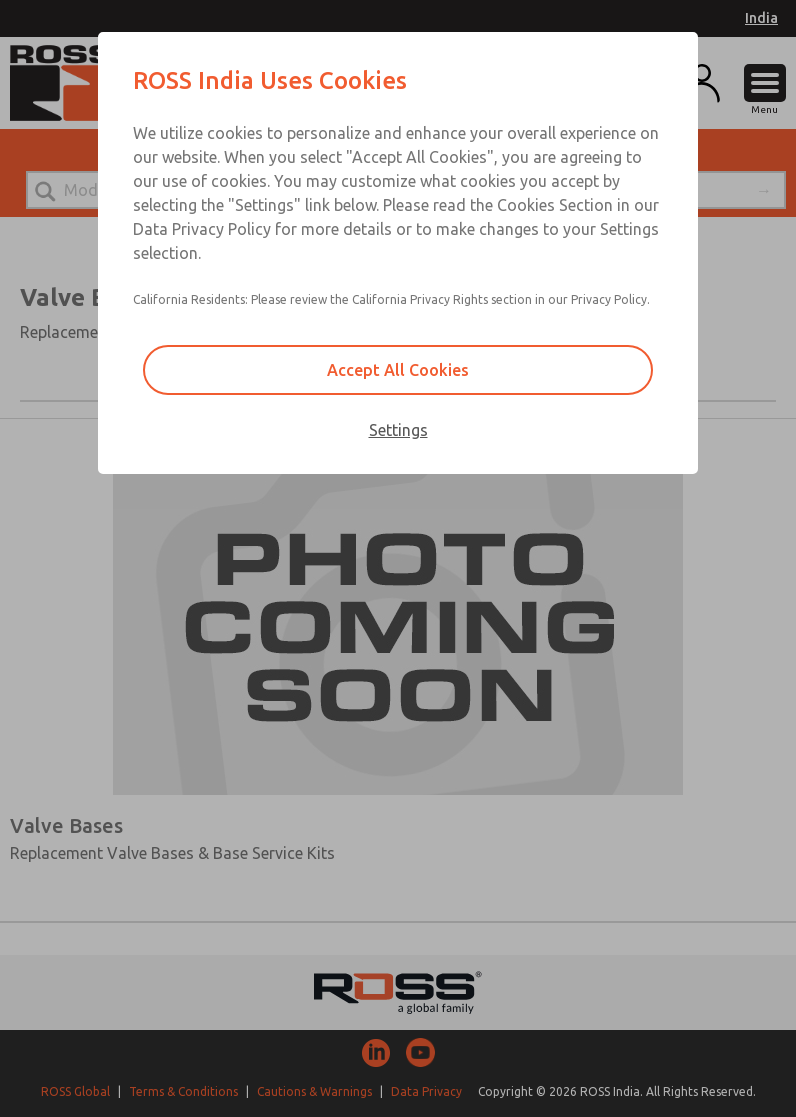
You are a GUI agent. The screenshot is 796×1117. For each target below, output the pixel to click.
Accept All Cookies (398, 370)
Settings (398, 430)
